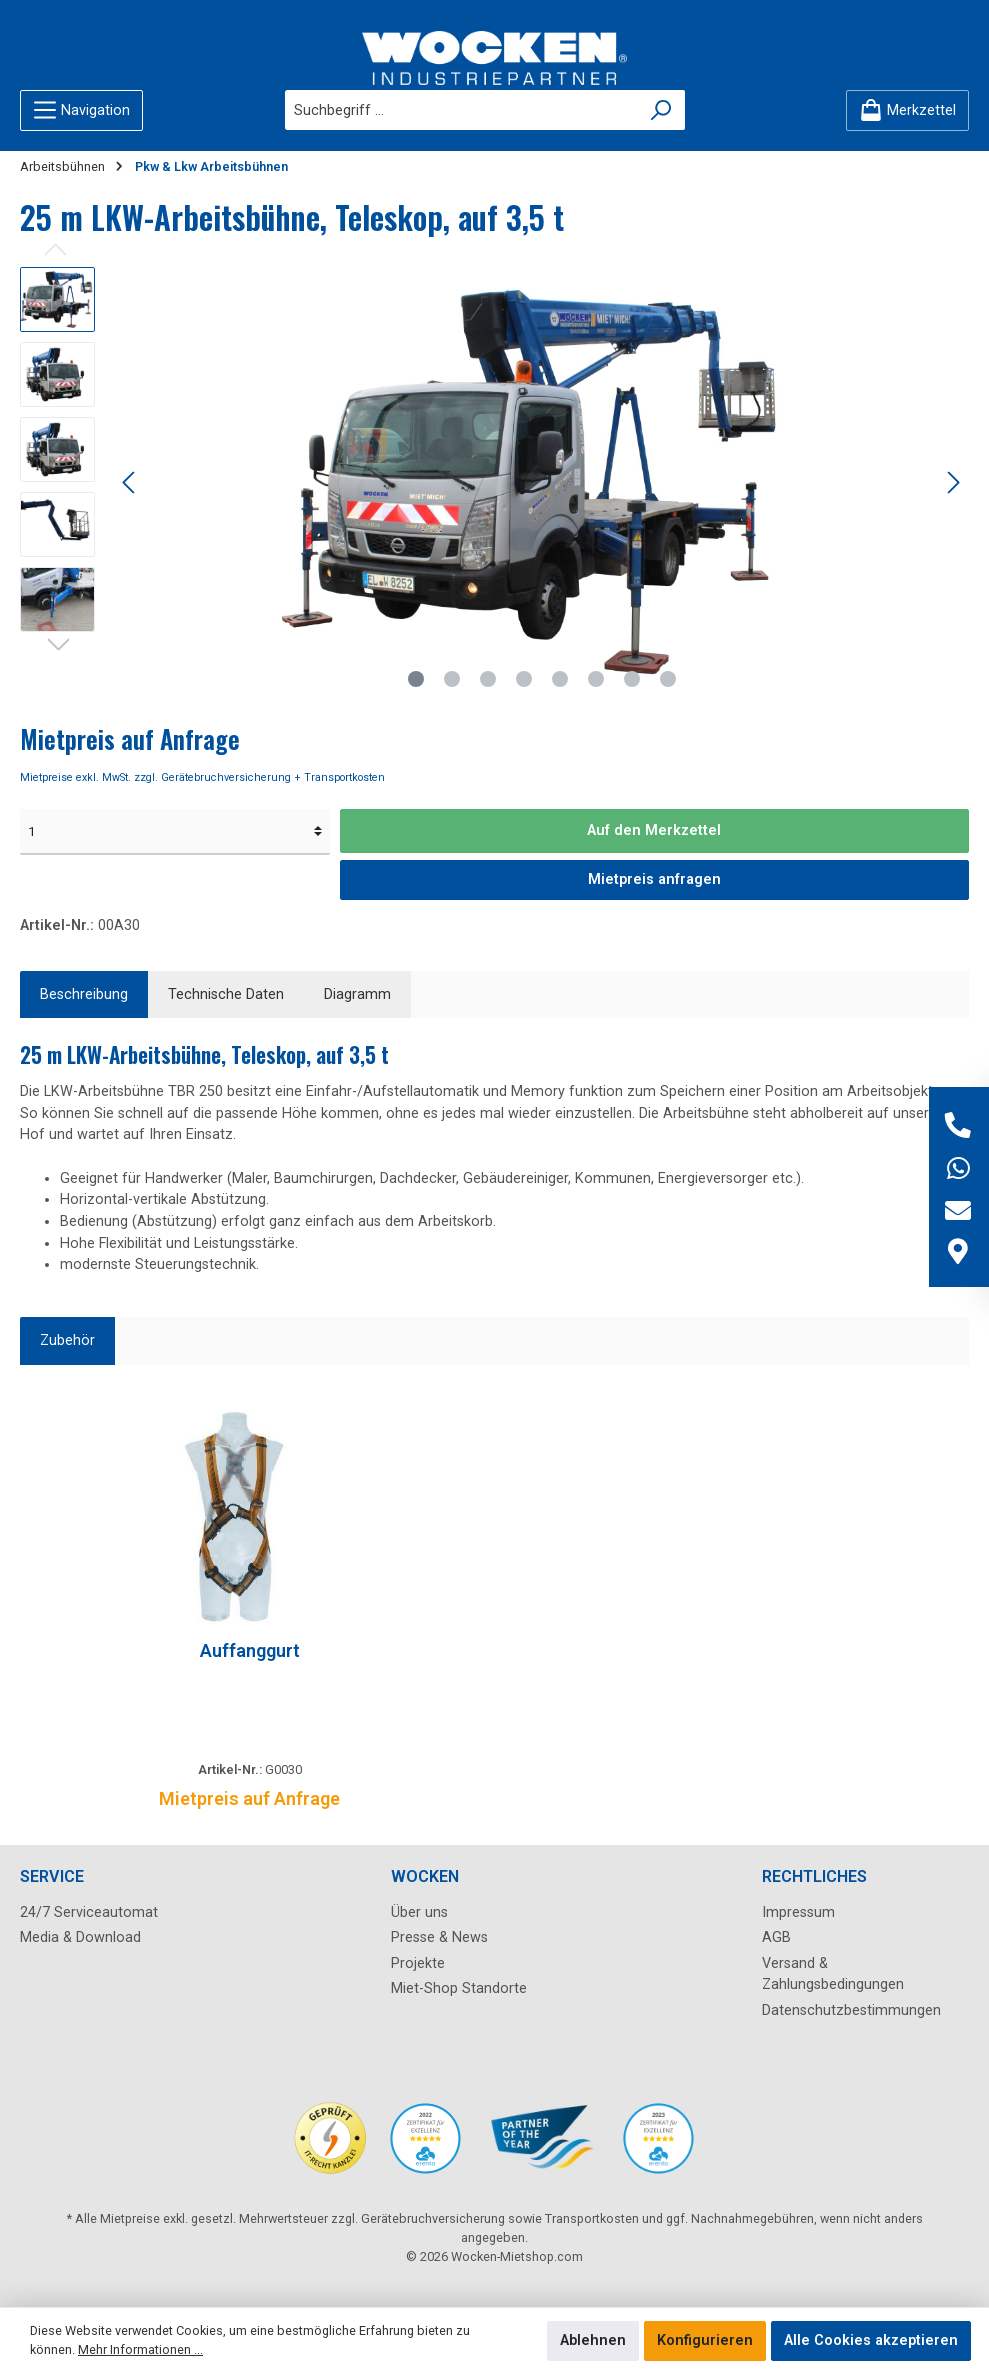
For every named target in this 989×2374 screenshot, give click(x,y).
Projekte (418, 1963)
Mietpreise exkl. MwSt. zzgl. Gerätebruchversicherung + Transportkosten (202, 777)
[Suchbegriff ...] (462, 110)
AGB (776, 1937)
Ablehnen (593, 2340)
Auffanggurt (250, 1650)
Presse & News (439, 1937)
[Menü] (81, 110)
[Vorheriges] (130, 482)
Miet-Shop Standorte (459, 1988)
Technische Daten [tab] (226, 994)
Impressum (798, 1912)
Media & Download (80, 1937)
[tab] (84, 995)
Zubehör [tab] (67, 1340)
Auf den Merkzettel (654, 830)
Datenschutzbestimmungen (851, 2010)
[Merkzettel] (907, 110)
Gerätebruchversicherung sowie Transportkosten (500, 2218)
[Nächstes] (953, 482)
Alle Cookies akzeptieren (871, 2340)
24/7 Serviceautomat (89, 1912)
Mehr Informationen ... (140, 2349)
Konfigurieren (705, 2340)
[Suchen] (661, 110)
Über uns (419, 1912)
